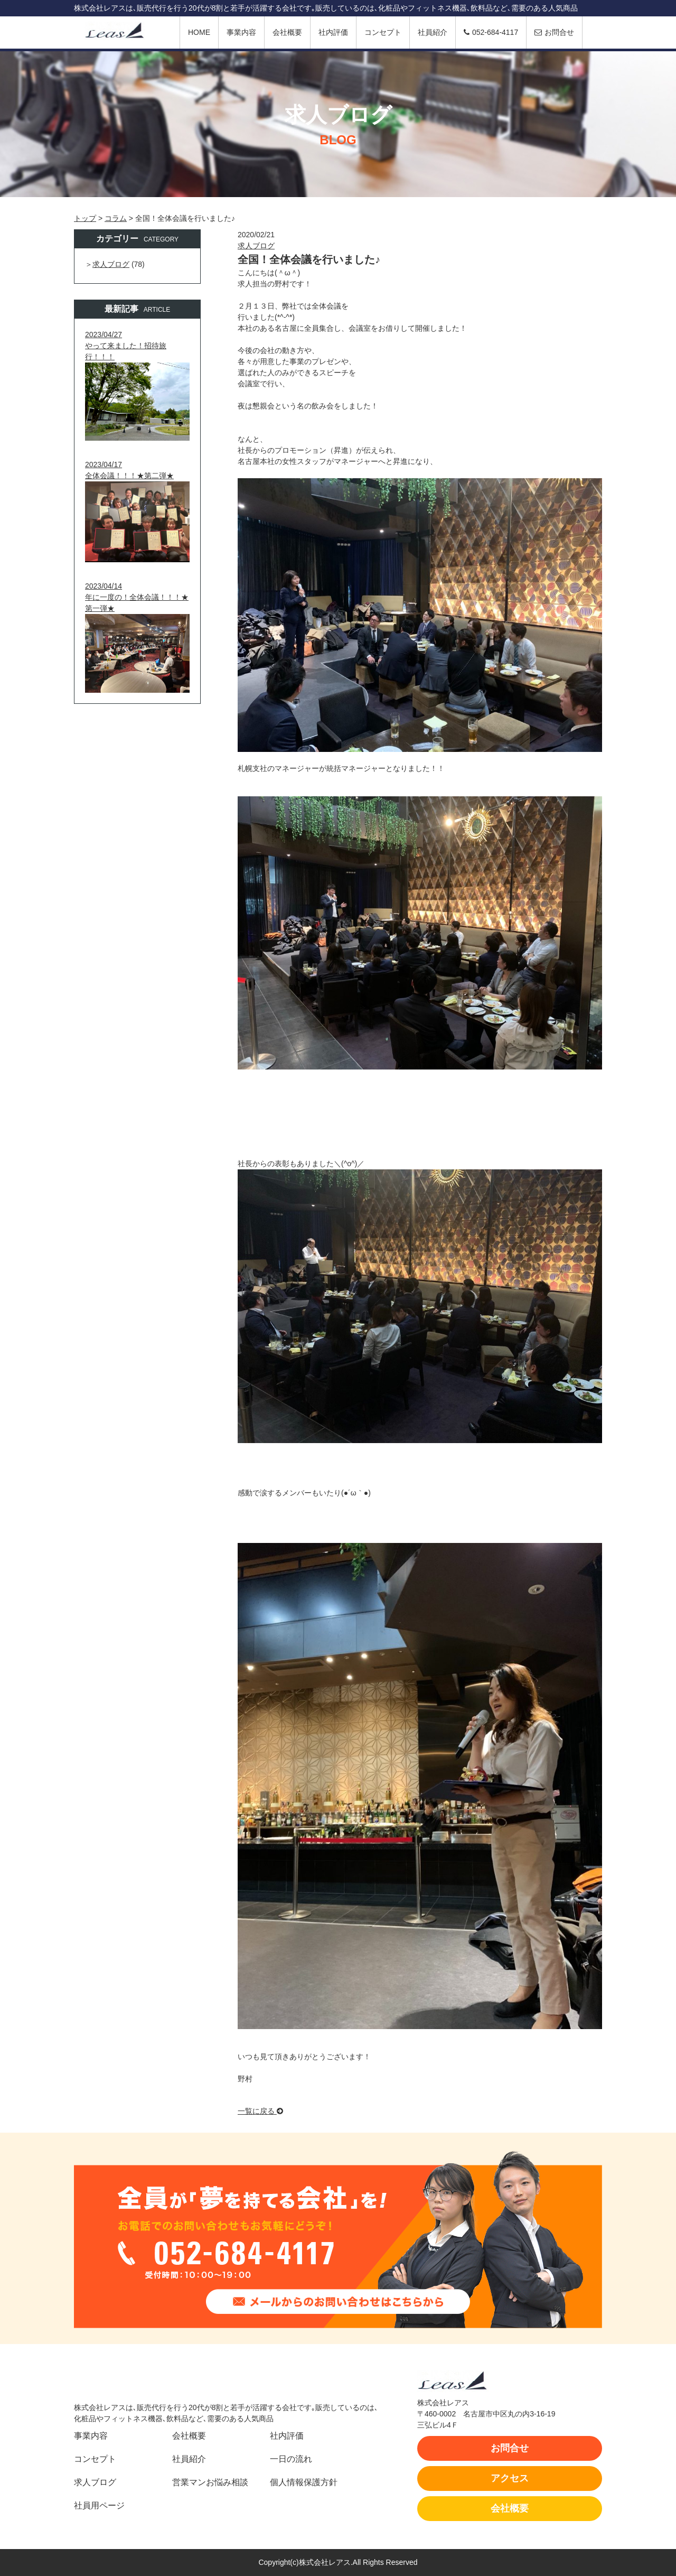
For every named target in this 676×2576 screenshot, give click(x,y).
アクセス (510, 2478)
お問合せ (554, 32)
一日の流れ (291, 2458)
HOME (199, 32)
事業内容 (241, 32)
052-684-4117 (491, 32)
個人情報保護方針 (303, 2482)
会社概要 (287, 32)
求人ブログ (256, 245)
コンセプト (382, 32)
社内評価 (333, 32)
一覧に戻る (260, 2111)
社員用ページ (99, 2505)
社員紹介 (432, 32)
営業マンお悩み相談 (210, 2482)
